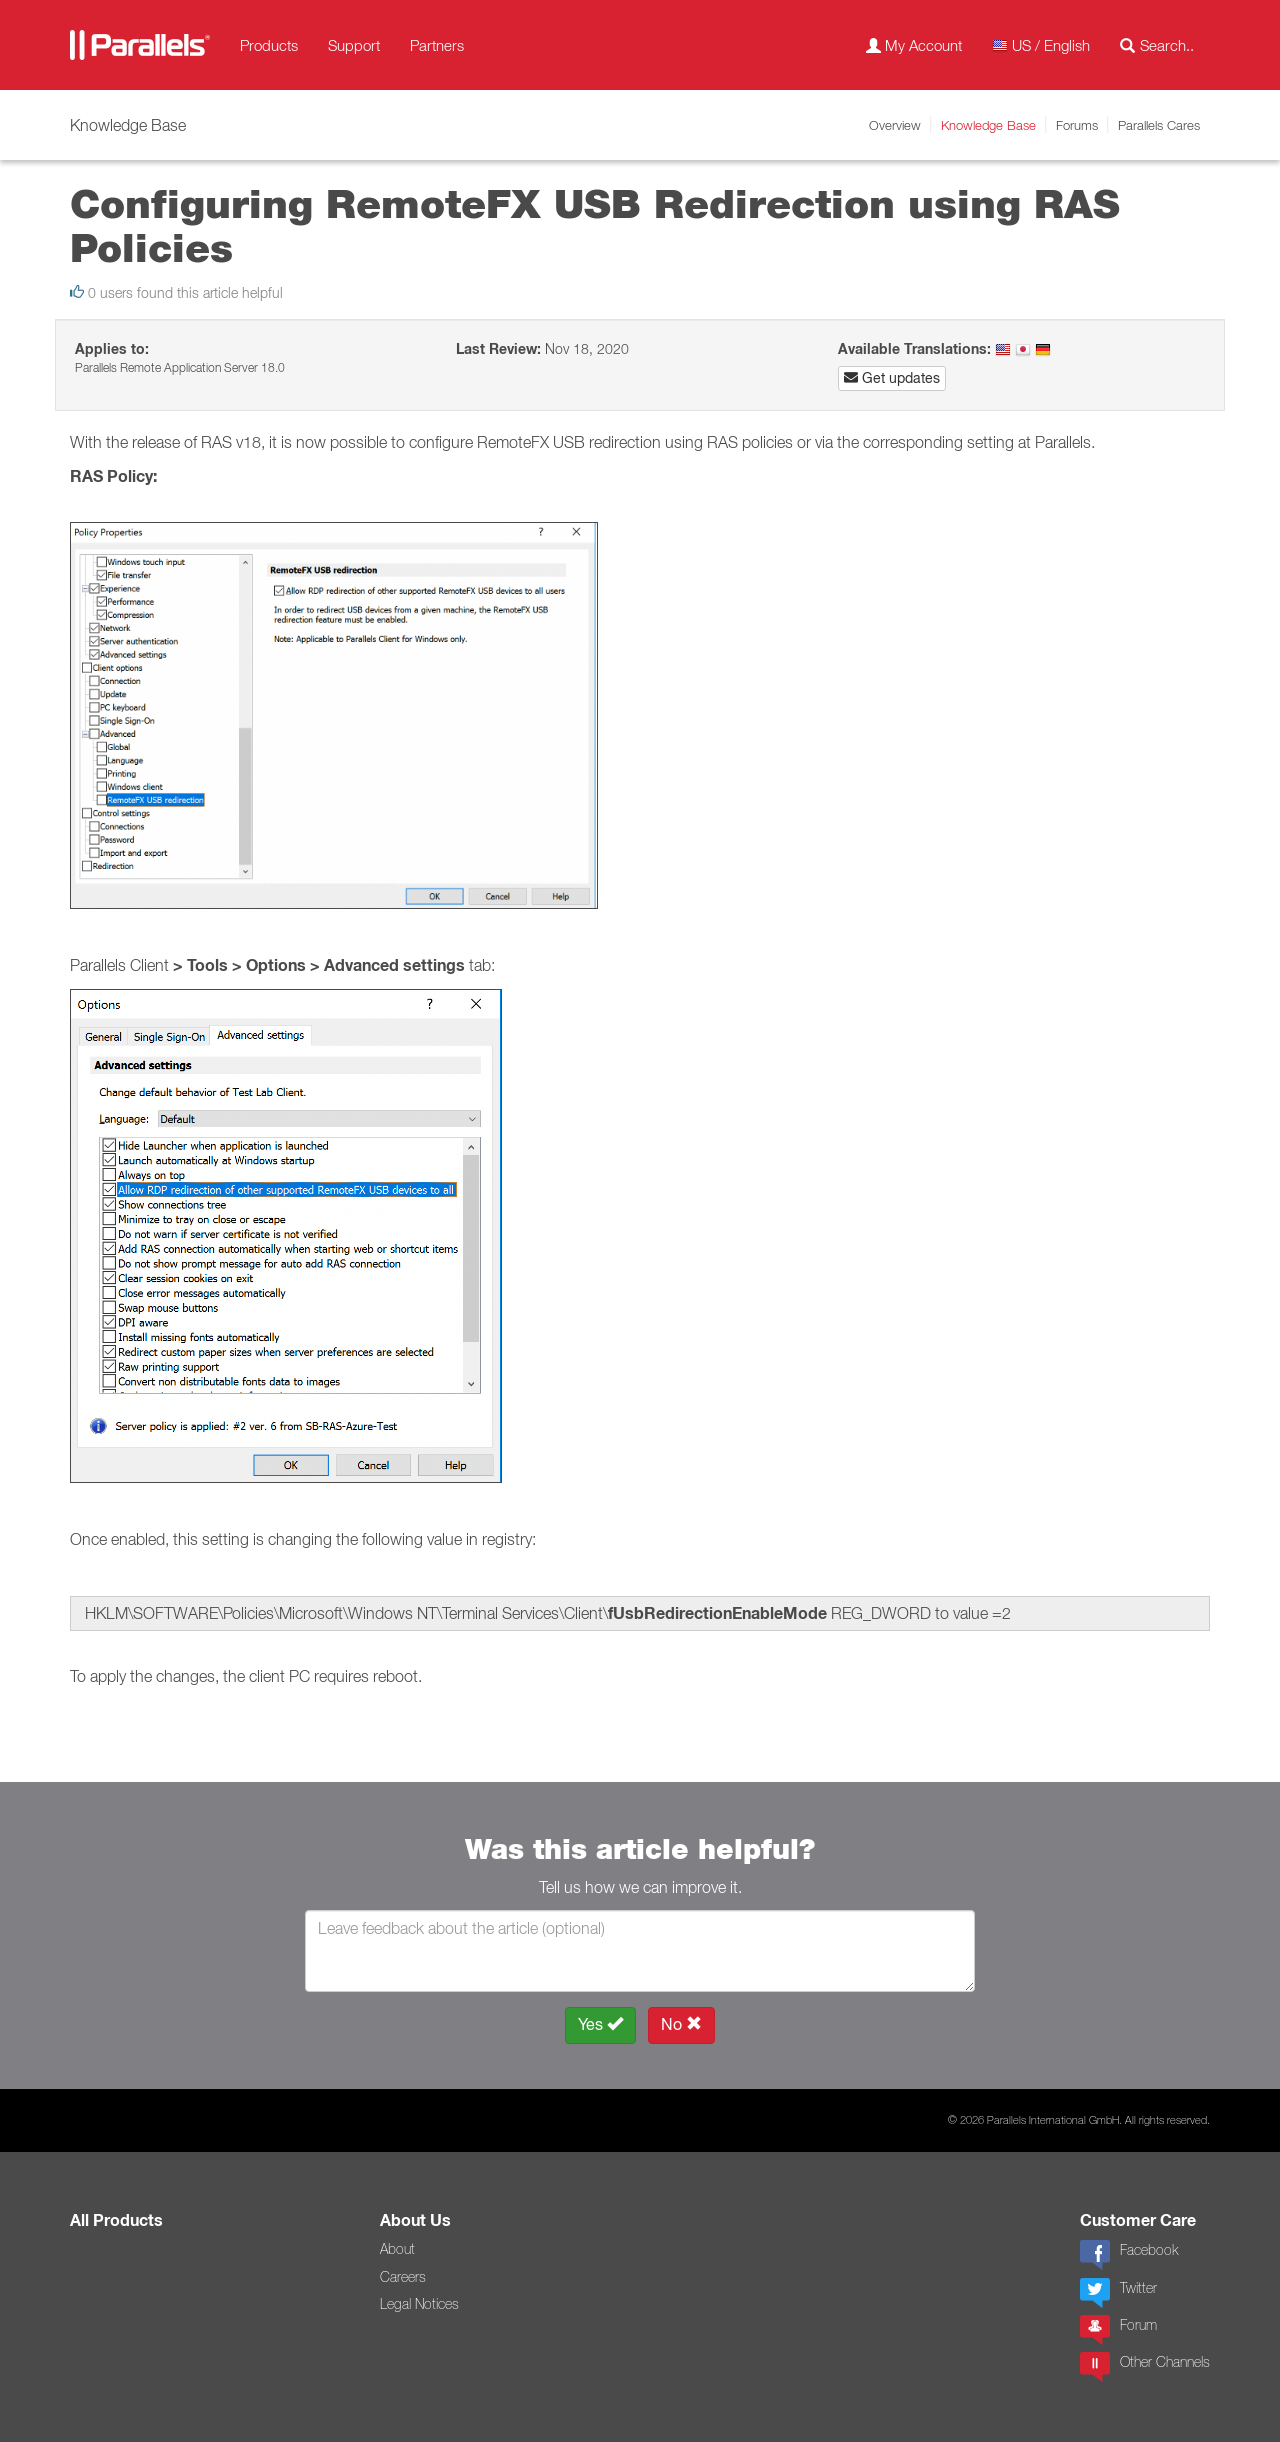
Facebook (1129, 2255)
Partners (437, 45)
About (397, 2249)
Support (354, 45)
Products (269, 45)
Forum (1118, 2330)
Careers (403, 2277)
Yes (600, 2024)
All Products (116, 2220)
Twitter (1118, 2293)
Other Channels (1145, 2367)
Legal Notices (419, 2304)
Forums (1077, 125)
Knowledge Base (988, 125)
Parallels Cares (1159, 125)
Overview (895, 125)
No (681, 2024)
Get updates (892, 378)
